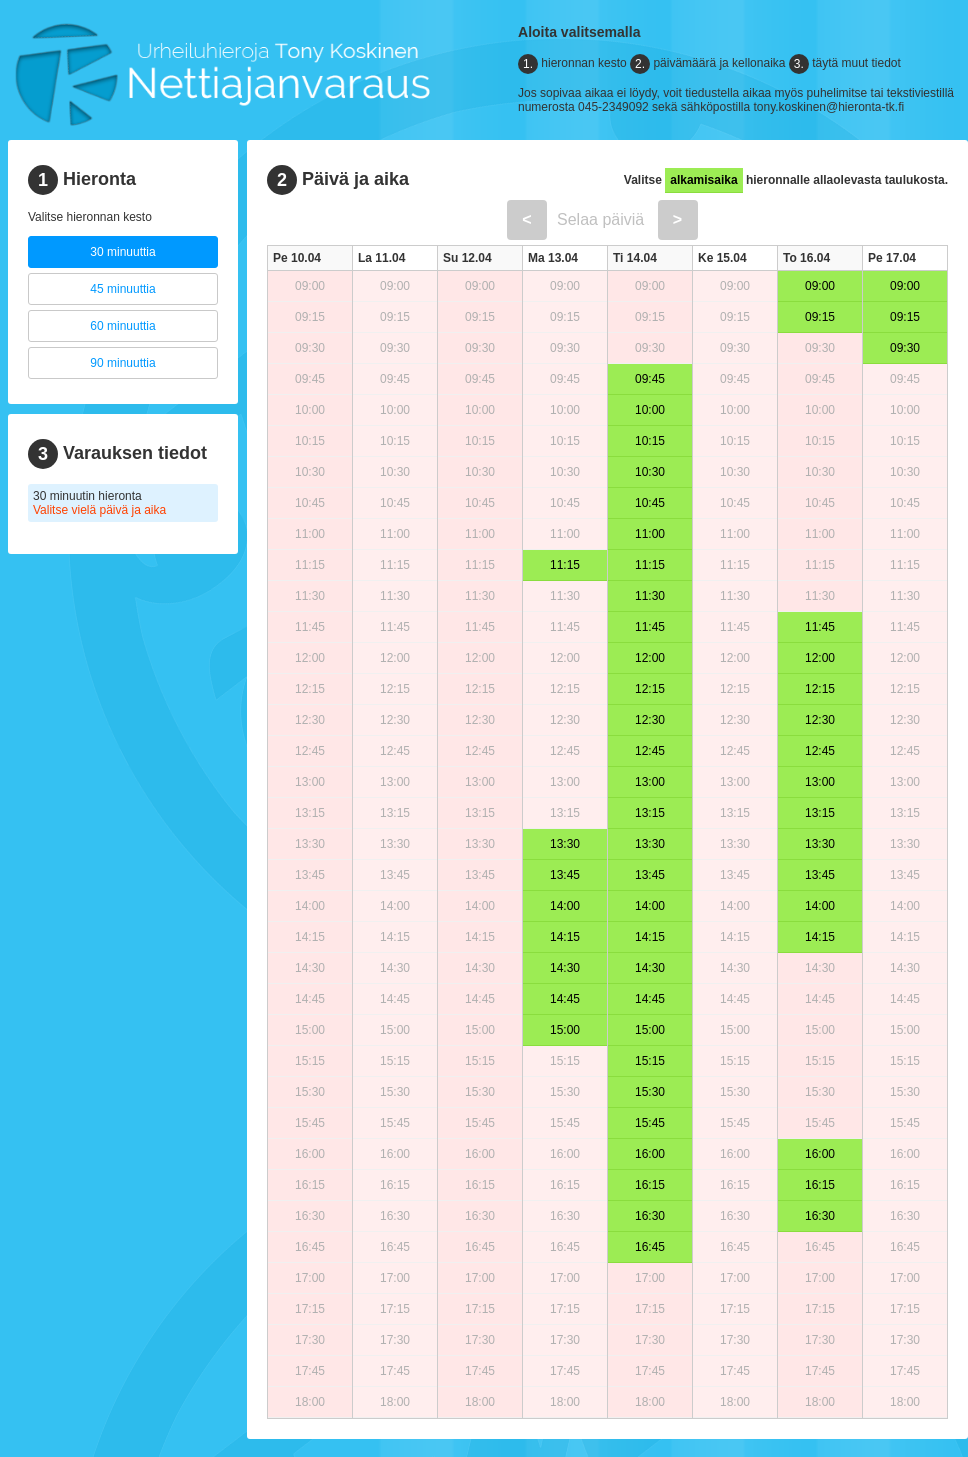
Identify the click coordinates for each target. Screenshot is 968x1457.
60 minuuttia (122, 326)
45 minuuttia (122, 289)
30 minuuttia (122, 252)
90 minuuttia (122, 363)
